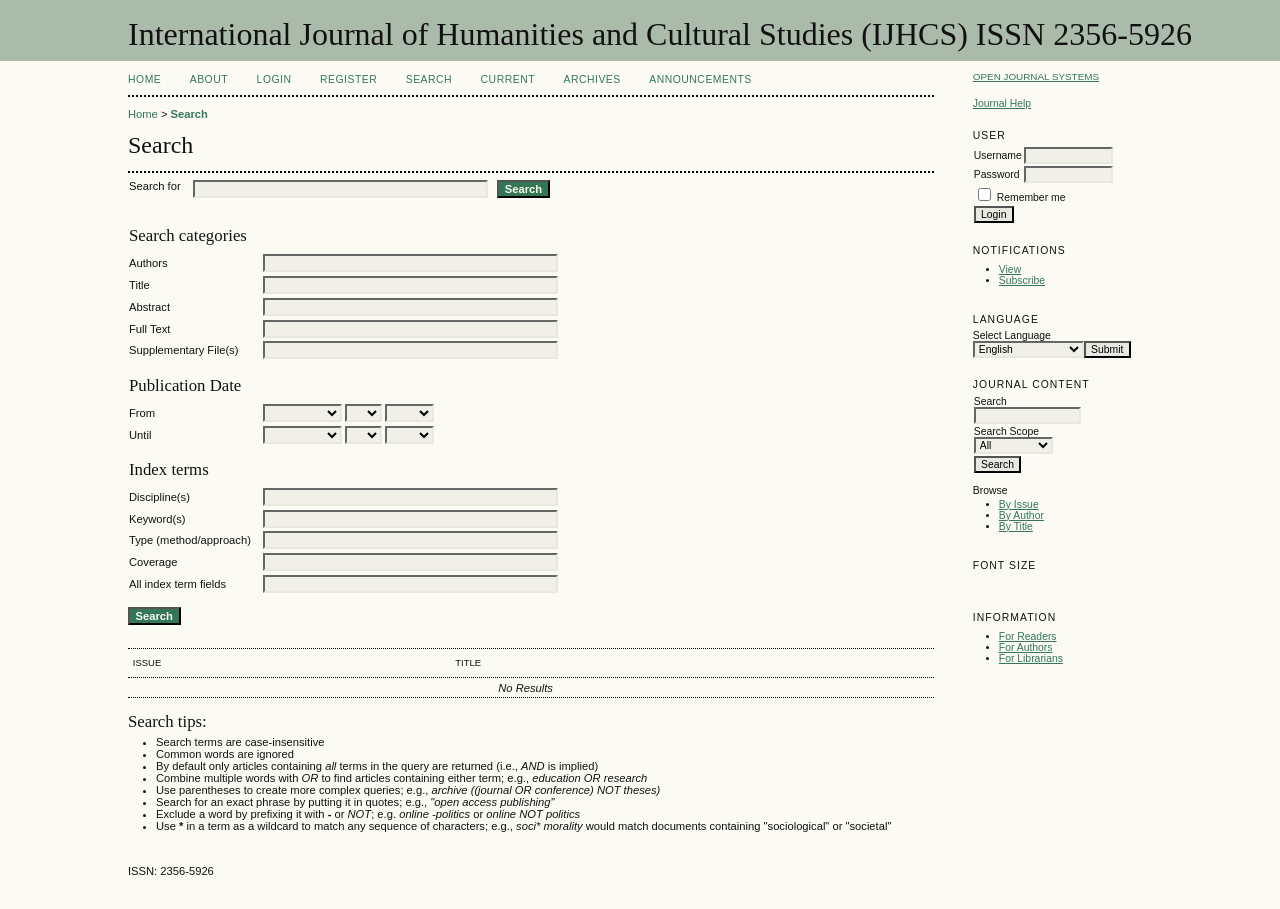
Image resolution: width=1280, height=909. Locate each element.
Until (140, 435)
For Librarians (1031, 658)
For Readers (1028, 636)
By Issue (1019, 504)
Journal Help (1002, 103)
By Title (1016, 526)
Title (139, 285)
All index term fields (177, 584)
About (209, 79)
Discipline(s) (159, 497)
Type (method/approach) (190, 540)
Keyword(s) (157, 519)
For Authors (1026, 647)
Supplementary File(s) (183, 350)
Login (274, 79)
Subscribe (1022, 280)
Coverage (153, 562)
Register (348, 79)
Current (508, 79)
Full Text (149, 329)
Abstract (149, 307)
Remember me (1031, 197)
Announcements (700, 79)
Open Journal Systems (1036, 76)
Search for (155, 186)
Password (997, 174)
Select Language (1012, 335)
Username (998, 155)
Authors (148, 263)
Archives (591, 79)
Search (429, 79)
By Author (1021, 515)
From (142, 413)
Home (144, 79)
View (1010, 269)
